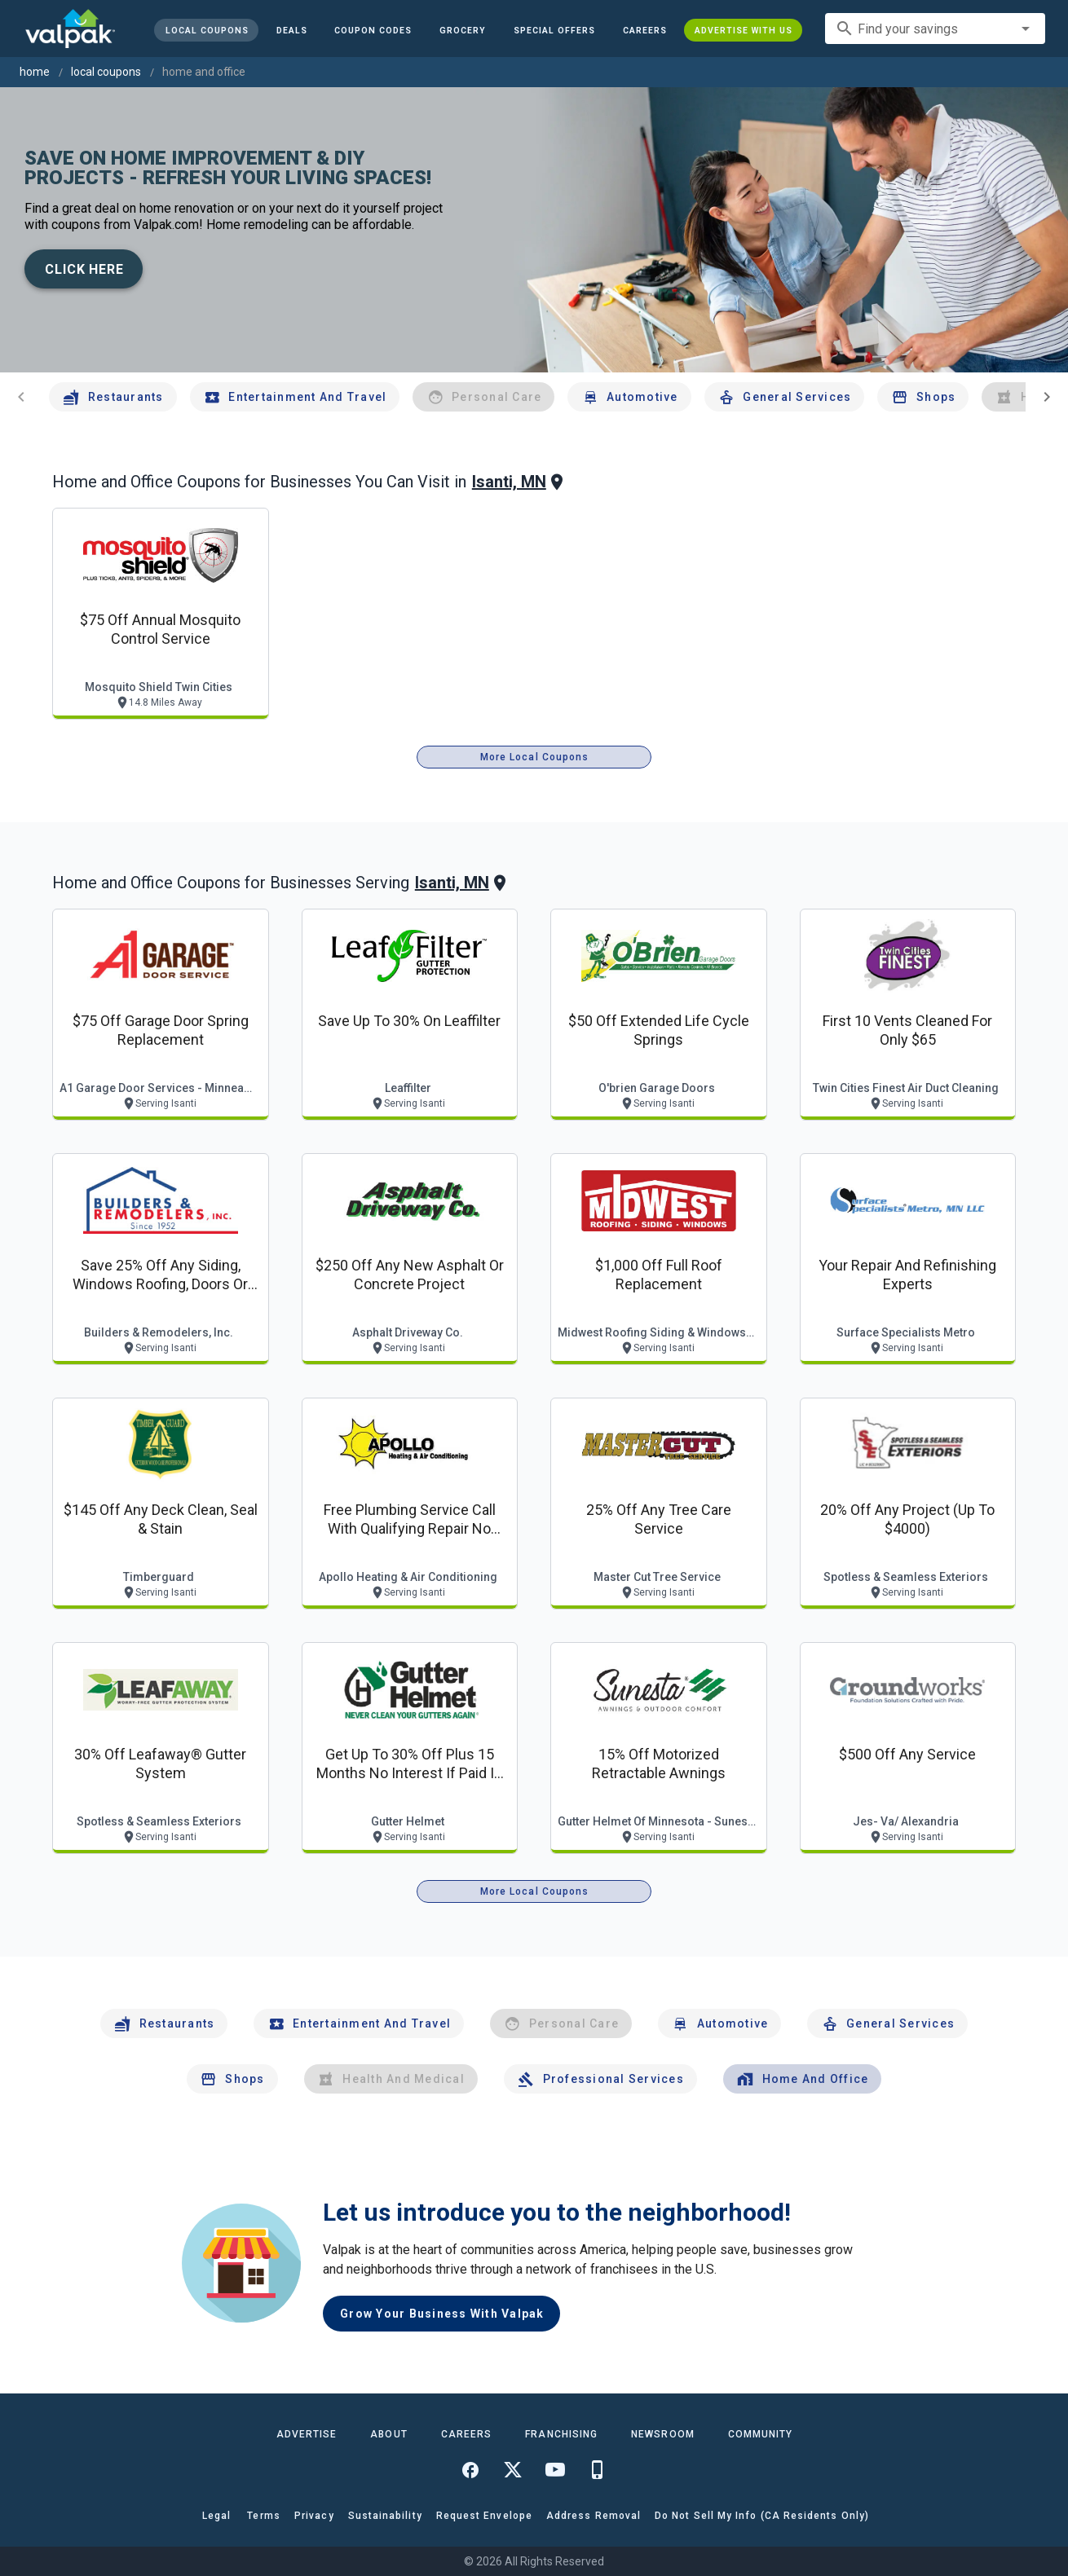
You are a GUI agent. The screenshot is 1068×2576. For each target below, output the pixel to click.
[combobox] (935, 28)
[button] (554, 30)
